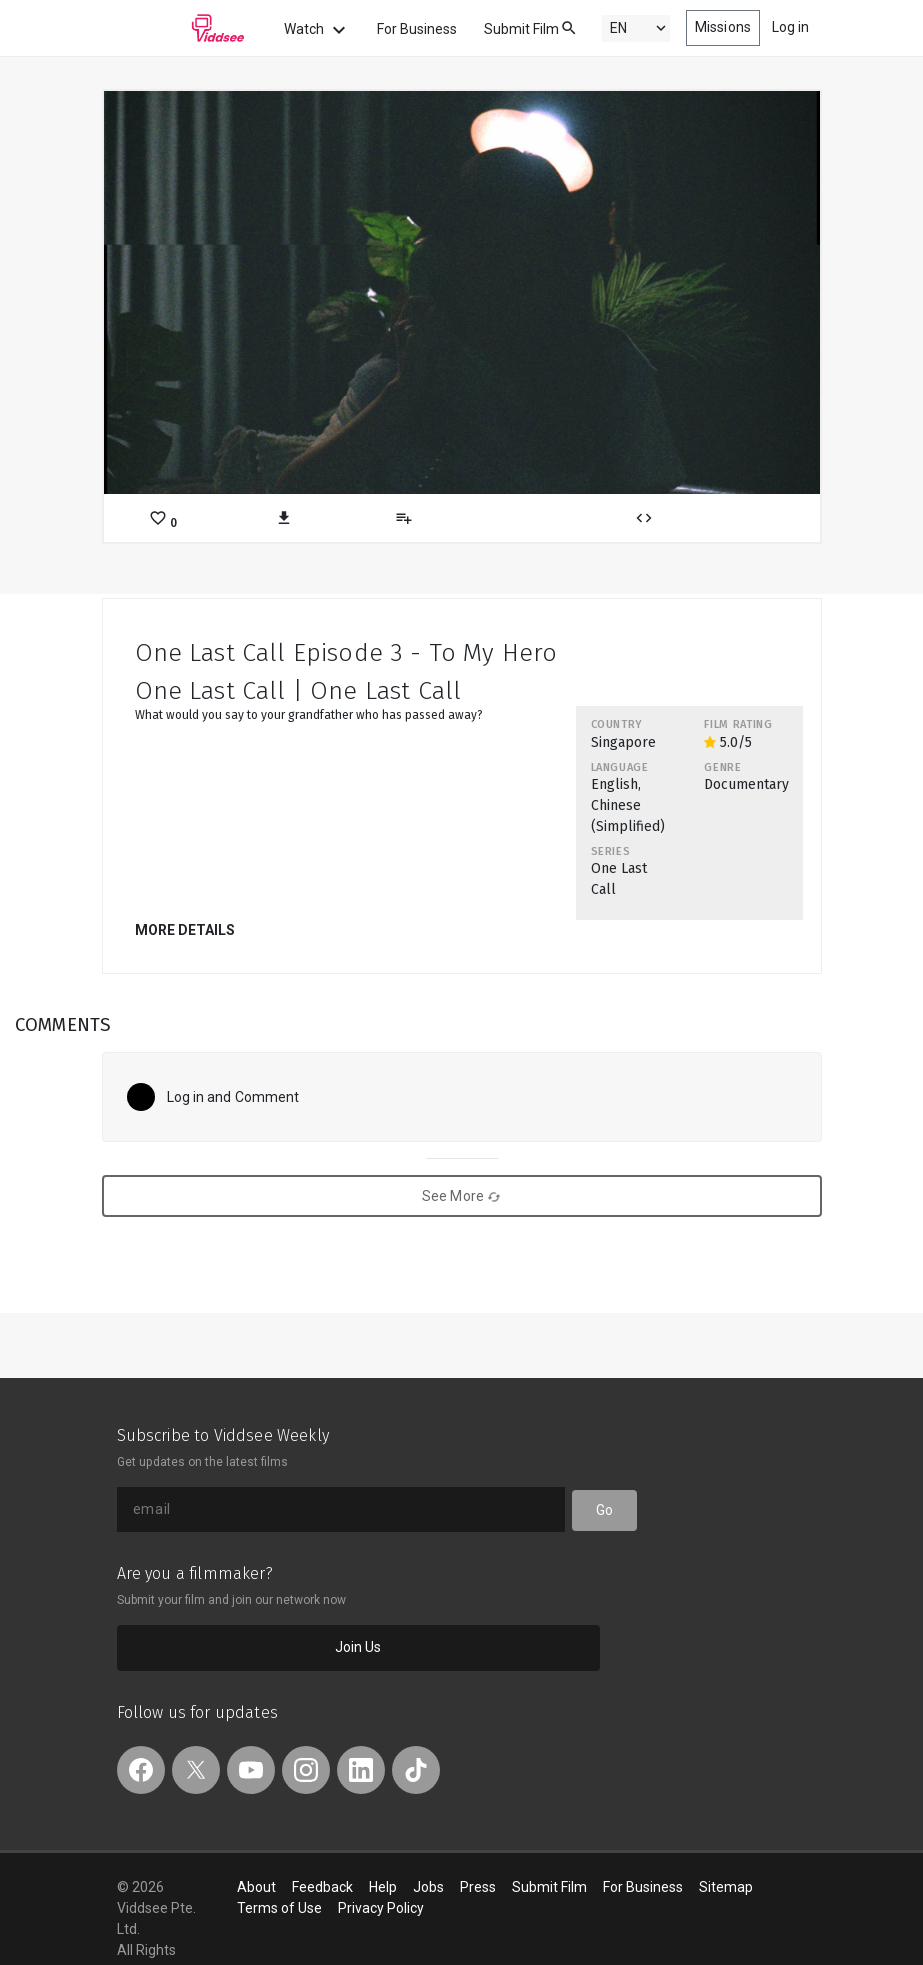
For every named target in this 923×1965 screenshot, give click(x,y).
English (614, 784)
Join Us (358, 1647)
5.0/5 (728, 742)
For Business (417, 29)
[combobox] (550, 26)
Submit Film (521, 29)
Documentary (746, 784)
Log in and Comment (233, 1097)
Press (478, 1887)
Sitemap (726, 1887)
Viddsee (181, 28)
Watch (317, 30)
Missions (723, 27)
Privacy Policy (381, 1908)
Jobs (428, 1887)
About (256, 1887)
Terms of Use (279, 1908)
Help (383, 1887)
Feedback (322, 1887)
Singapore (623, 742)
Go (604, 1510)
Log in (791, 27)
